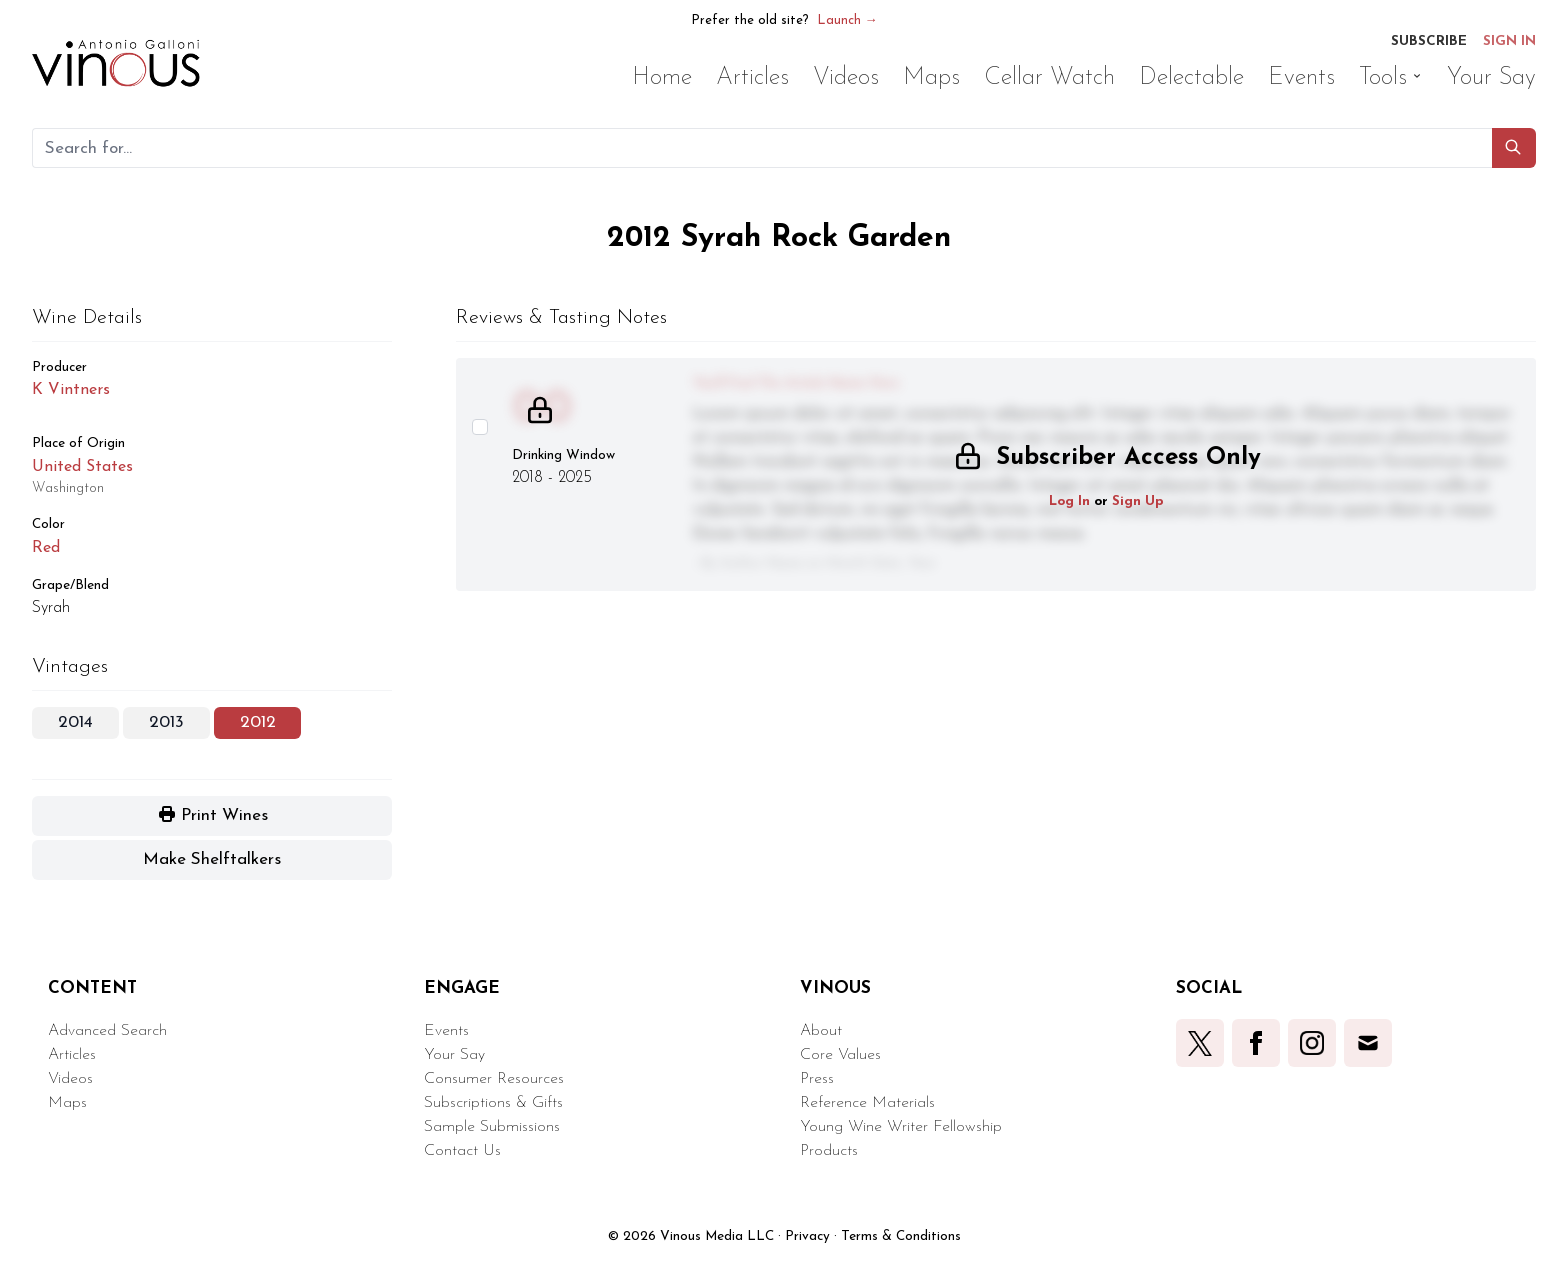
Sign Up (1138, 501)
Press (817, 1079)
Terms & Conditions (901, 1236)
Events (446, 1031)
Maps (67, 1103)
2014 (75, 722)
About (821, 1031)
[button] (1514, 148)
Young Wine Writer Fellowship (901, 1127)
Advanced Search (107, 1031)
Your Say (454, 1055)
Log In (1069, 501)
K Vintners (71, 390)
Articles (72, 1055)
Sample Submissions (492, 1127)
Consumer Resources (494, 1079)
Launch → (847, 20)
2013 (166, 722)
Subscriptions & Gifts (493, 1103)
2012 (258, 722)
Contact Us (462, 1151)
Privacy (807, 1236)
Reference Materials (867, 1103)
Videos (70, 1079)
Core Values (840, 1055)
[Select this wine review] (480, 427)
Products (829, 1151)
